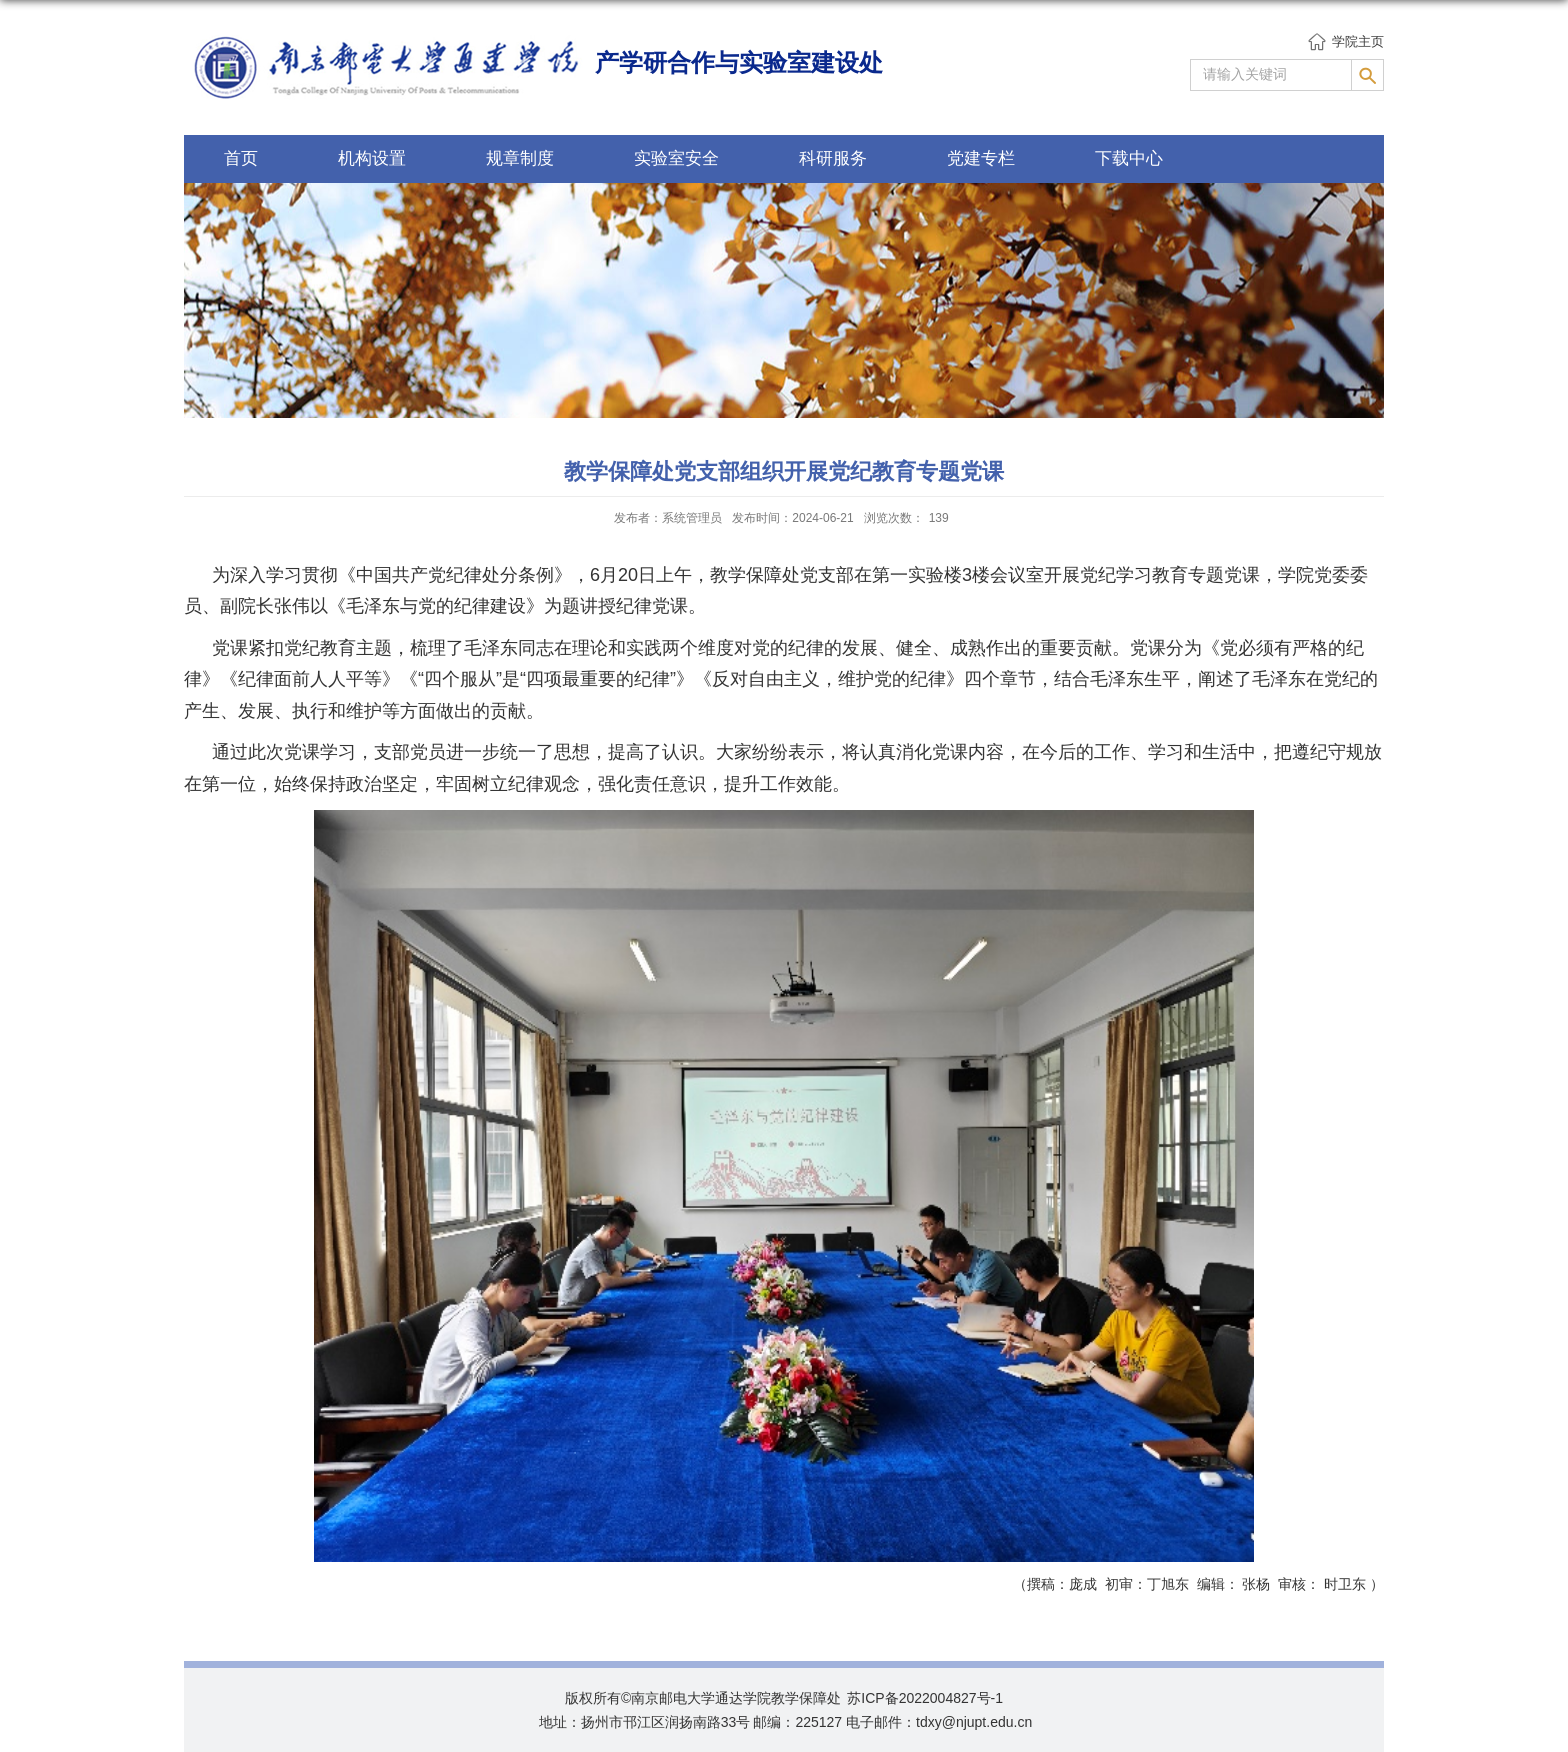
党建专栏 (981, 158)
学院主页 (1358, 41)
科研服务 (833, 158)
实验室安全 (676, 158)
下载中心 (1129, 158)
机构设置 (372, 158)
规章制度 (520, 158)
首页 (241, 158)
